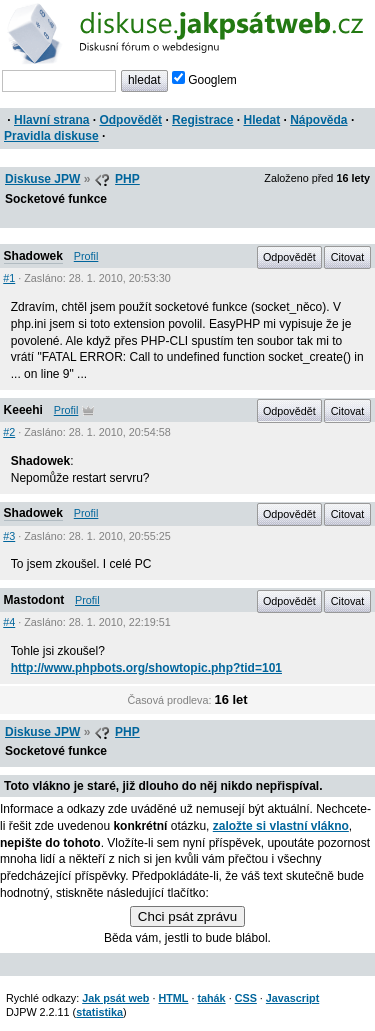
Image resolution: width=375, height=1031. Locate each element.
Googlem (204, 80)
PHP (127, 179)
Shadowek (33, 256)
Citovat (348, 257)
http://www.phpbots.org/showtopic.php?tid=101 (146, 668)
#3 (9, 536)
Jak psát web (115, 998)
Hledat (261, 120)
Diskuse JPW (42, 179)
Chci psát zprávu (187, 916)
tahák (211, 998)
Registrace (202, 120)
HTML (173, 998)
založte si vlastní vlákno (281, 826)
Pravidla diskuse (51, 136)
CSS (246, 998)
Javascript (292, 998)
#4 (9, 622)
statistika (99, 1012)
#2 (9, 432)
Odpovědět (130, 120)
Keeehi (23, 410)
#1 (9, 278)
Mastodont (34, 600)
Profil (86, 256)
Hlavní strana (51, 120)
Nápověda (318, 120)
